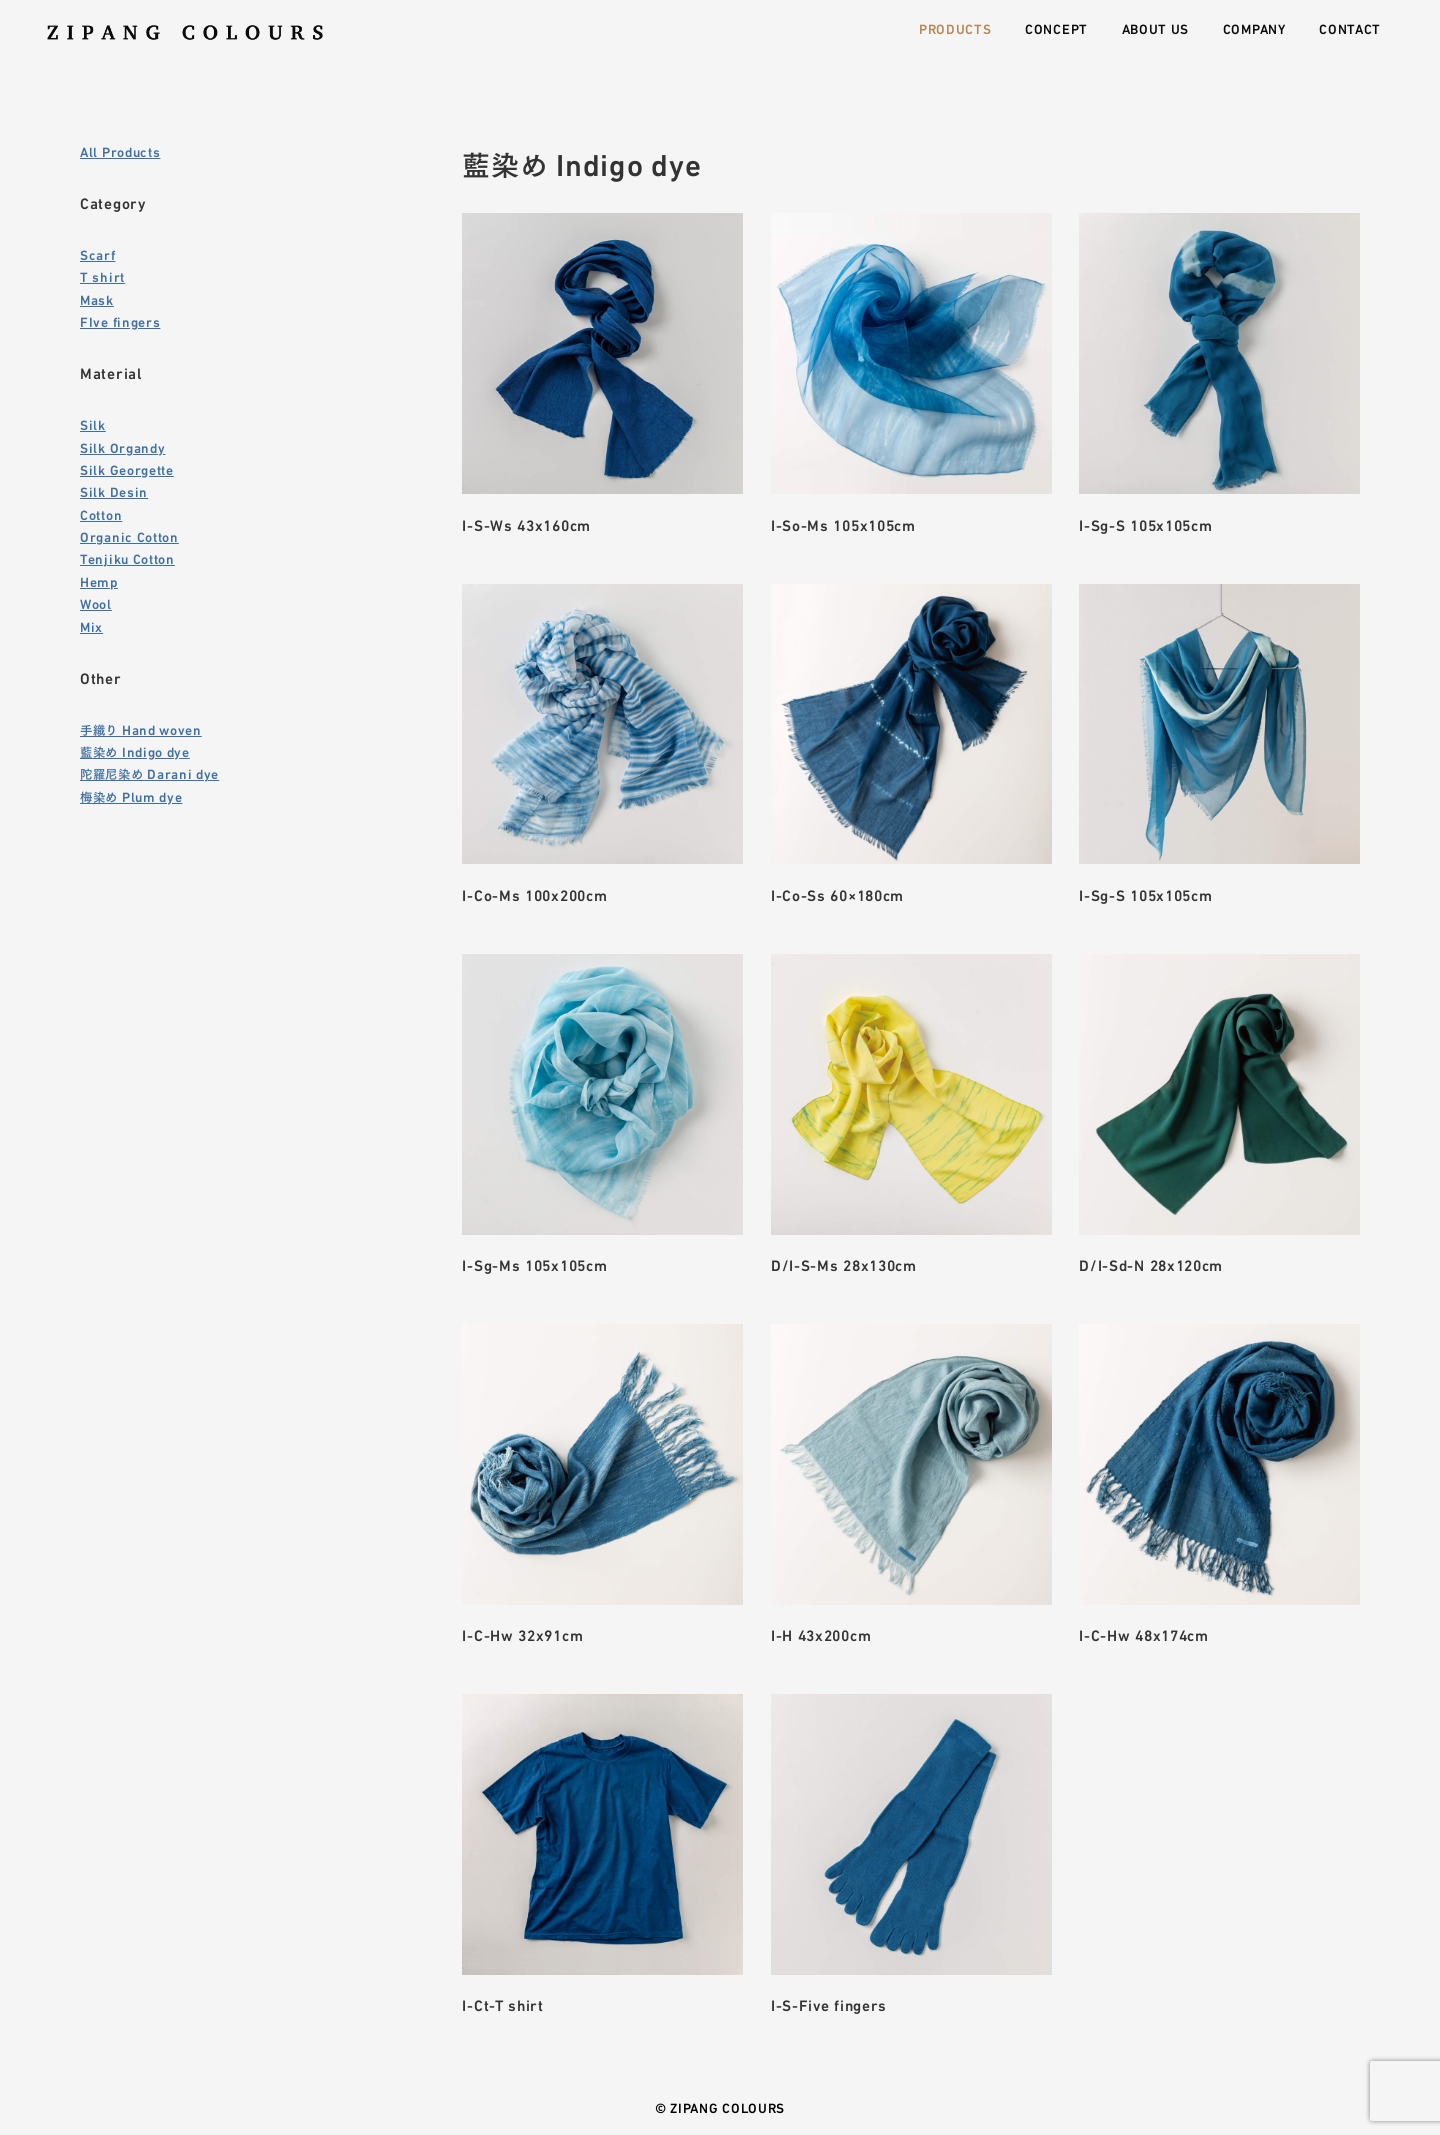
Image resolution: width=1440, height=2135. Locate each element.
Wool (96, 603)
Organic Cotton (129, 536)
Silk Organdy (122, 447)
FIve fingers (120, 321)
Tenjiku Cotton (127, 558)
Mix (91, 626)
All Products (120, 151)
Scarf (98, 254)
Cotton (101, 514)
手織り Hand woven (141, 729)
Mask (97, 299)
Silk (93, 424)
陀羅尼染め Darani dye (149, 773)
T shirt (102, 276)
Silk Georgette (127, 469)
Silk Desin (114, 491)
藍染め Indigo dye (135, 751)
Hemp (99, 581)
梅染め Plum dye (131, 796)
